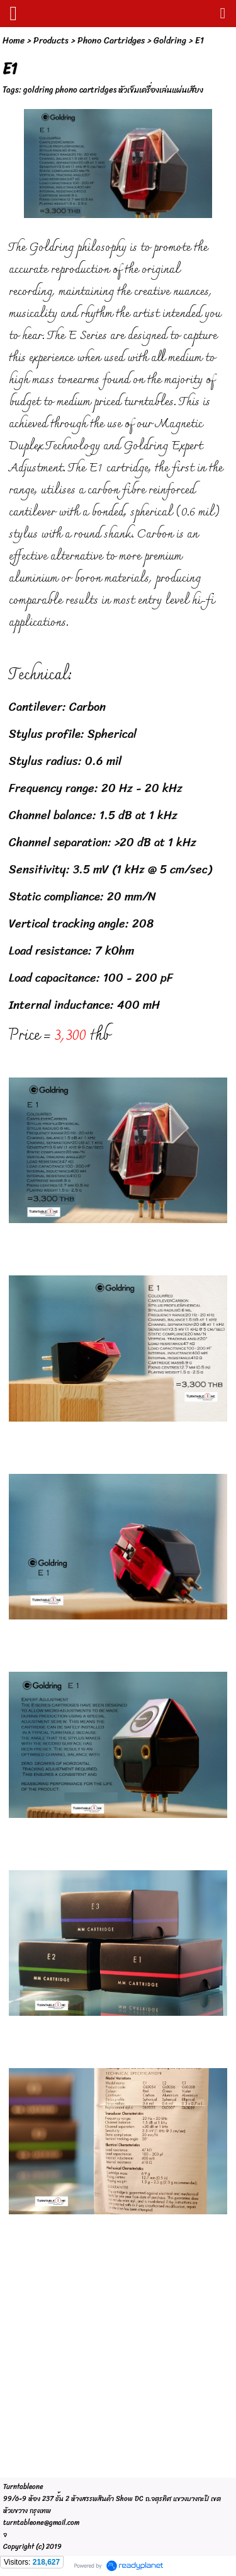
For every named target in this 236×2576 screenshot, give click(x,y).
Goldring (170, 41)
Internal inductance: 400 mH (84, 1004)
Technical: (40, 675)
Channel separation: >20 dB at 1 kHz (102, 842)
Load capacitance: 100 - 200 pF (91, 977)
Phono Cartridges (111, 41)
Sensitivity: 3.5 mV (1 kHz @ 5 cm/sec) (110, 869)
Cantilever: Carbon (57, 706)
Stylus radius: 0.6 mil (65, 760)
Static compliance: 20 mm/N (82, 896)
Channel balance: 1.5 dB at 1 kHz (93, 815)
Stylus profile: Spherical (73, 733)
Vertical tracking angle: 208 (81, 923)
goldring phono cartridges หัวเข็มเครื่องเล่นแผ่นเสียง (113, 90)
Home (14, 41)
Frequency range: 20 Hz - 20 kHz (96, 788)
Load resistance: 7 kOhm (71, 950)
